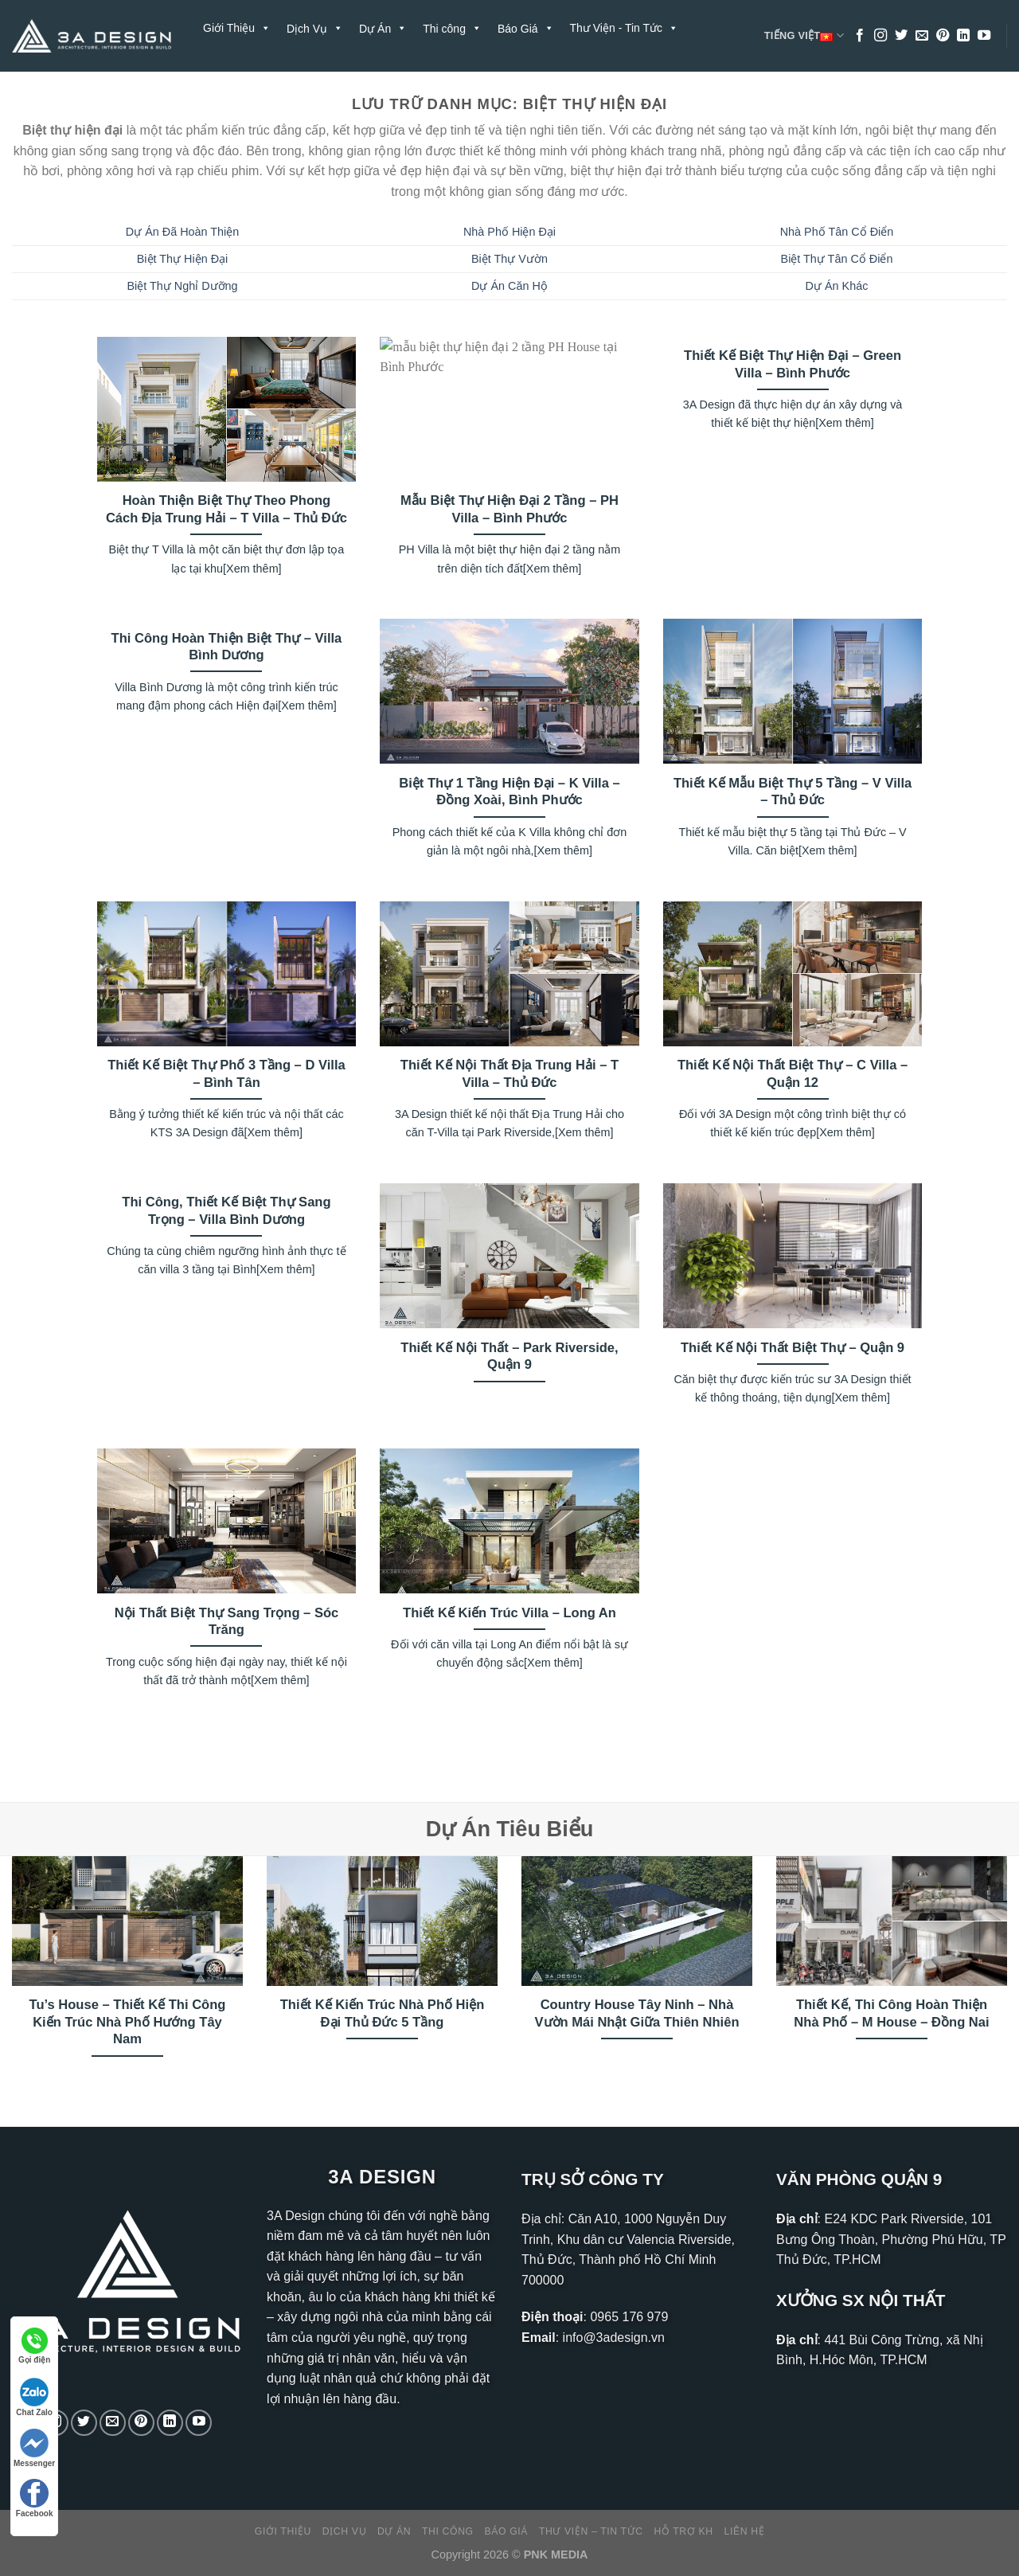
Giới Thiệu (237, 28)
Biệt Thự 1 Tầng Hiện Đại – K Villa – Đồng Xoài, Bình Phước (509, 792)
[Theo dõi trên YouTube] (984, 36)
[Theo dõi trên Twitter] (901, 36)
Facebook (34, 2498)
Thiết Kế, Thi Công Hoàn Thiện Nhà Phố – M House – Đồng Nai (891, 2013)
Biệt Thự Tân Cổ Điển (837, 258)
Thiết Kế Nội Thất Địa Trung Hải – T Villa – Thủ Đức (509, 1073)
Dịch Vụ (344, 2531)
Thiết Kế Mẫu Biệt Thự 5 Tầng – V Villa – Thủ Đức (792, 792)
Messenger (34, 2448)
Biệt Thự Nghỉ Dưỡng (182, 285)
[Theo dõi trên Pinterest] (942, 36)
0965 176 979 (629, 2317)
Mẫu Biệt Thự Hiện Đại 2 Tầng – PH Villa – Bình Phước (509, 509)
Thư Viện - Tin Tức (624, 28)
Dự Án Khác (837, 285)
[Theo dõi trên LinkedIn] (963, 36)
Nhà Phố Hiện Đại (509, 231)
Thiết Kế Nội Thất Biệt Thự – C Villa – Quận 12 (792, 1073)
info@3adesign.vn (614, 2337)
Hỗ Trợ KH (237, 83)
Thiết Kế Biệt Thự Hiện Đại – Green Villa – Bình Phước (792, 364)
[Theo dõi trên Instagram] (880, 36)
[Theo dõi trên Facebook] (859, 36)
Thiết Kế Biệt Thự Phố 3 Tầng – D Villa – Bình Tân (226, 1073)
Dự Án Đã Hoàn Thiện (183, 231)
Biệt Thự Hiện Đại (182, 258)
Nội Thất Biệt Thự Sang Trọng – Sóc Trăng (227, 1621)
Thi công (448, 2531)
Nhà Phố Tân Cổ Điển (837, 231)
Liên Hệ (307, 83)
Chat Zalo (34, 2397)
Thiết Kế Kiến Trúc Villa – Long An (509, 1612)
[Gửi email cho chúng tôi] (922, 36)
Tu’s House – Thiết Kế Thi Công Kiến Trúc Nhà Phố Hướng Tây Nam (127, 2021)
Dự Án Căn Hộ (509, 285)
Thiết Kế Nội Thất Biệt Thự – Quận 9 (792, 1347)
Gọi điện (34, 2346)
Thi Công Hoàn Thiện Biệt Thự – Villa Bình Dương (226, 647)
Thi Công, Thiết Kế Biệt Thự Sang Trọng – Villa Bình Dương (226, 1210)
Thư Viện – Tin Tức (591, 2531)
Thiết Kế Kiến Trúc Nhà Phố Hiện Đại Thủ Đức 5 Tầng (382, 2013)
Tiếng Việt (804, 36)
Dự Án (394, 2531)
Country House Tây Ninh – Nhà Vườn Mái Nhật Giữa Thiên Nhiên (636, 2013)
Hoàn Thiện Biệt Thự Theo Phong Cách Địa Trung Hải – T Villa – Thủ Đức (226, 509)
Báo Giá (507, 2531)
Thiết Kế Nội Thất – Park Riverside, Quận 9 (509, 1356)
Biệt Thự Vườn (509, 258)
